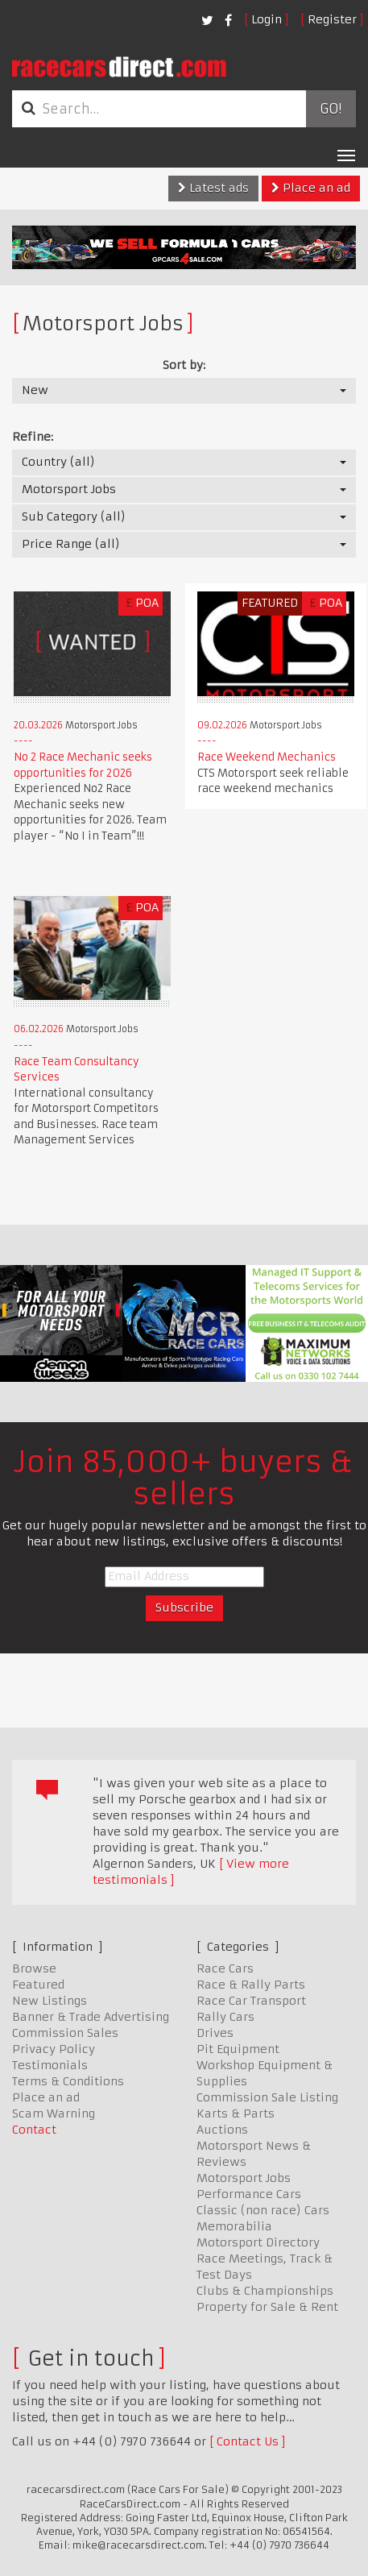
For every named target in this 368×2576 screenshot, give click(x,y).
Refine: (32, 436)
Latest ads (213, 187)
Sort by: (184, 365)
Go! (330, 109)
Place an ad (310, 187)
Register (332, 19)
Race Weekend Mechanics (266, 757)
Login (266, 19)
